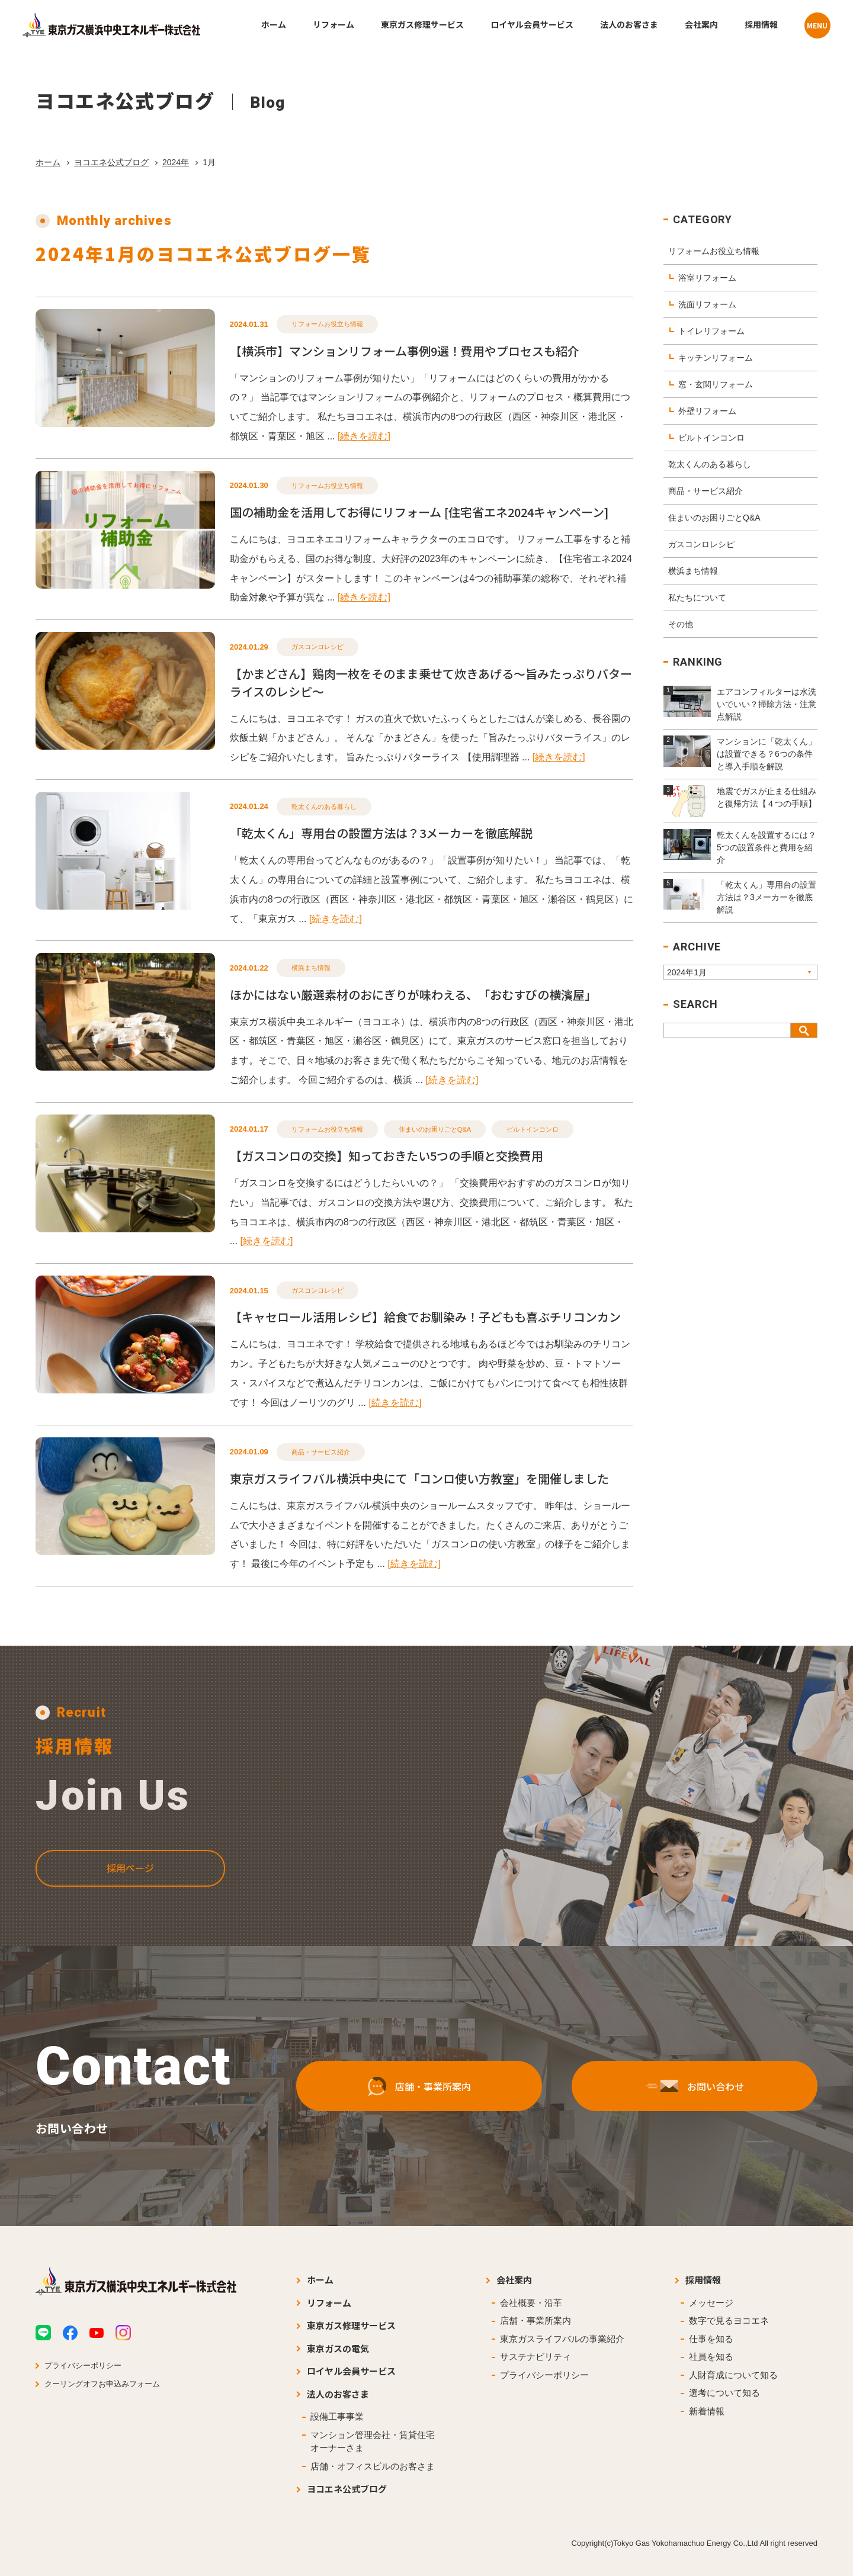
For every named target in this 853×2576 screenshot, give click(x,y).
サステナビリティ (535, 2357)
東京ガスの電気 (338, 2348)
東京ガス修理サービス (351, 2325)
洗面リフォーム (707, 304)
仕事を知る (711, 2339)
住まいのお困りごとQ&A (435, 1129)
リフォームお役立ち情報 (327, 323)
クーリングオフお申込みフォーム (102, 2383)
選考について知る (724, 2393)
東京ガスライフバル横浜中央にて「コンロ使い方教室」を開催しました (419, 1478)
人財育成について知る (733, 2375)
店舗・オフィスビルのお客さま (372, 2466)
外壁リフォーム (707, 411)
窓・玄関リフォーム (715, 384)
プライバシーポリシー (82, 2365)
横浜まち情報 (311, 967)
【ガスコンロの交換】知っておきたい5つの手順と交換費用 (386, 1155)
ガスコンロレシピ (317, 646)
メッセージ (711, 2303)
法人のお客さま (338, 2394)
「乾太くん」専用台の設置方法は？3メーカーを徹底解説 (381, 832)
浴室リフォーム (707, 277)
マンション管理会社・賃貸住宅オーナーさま (372, 2441)
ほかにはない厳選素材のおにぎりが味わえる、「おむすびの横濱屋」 (413, 994)
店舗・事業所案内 (535, 2320)
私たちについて (697, 597)
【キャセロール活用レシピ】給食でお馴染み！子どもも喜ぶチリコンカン (425, 1316)
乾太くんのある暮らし (324, 806)
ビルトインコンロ (532, 1129)
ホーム (48, 162)
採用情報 (703, 2279)
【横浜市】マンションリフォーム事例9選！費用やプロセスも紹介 (404, 350)
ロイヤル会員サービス (351, 2371)
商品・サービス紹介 (320, 1452)
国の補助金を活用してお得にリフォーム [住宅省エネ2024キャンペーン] (419, 512)
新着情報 (706, 2411)
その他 (680, 624)
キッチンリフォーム (715, 357)
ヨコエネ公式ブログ (111, 162)
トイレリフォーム (711, 331)
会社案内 (514, 2279)
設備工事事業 (337, 2416)
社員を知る (711, 2357)
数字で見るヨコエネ (729, 2320)
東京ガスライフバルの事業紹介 (562, 2339)
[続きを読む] (364, 436)
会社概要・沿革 (531, 2303)
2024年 (175, 162)
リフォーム (329, 2302)
